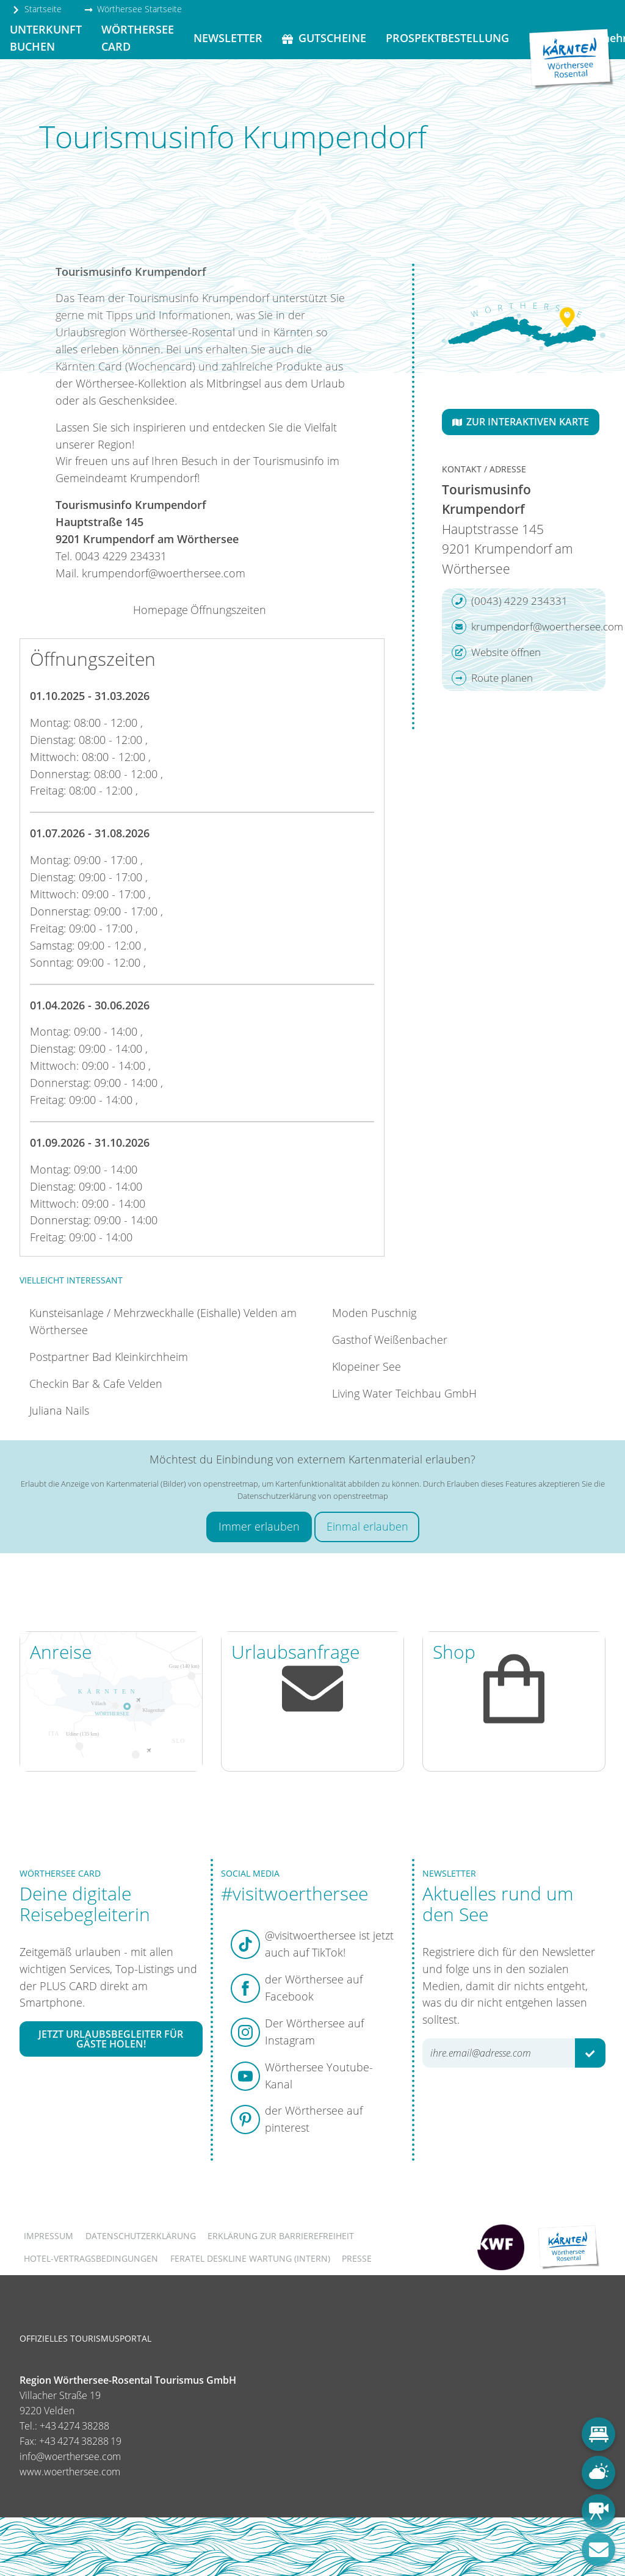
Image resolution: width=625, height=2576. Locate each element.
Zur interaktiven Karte (520, 421)
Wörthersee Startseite (133, 9)
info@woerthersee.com (70, 2456)
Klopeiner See (366, 1366)
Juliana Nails (59, 1410)
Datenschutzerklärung (140, 2236)
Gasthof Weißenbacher (389, 1339)
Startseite (37, 9)
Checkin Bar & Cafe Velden (95, 1383)
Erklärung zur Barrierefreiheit (281, 2236)
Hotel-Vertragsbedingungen (91, 2258)
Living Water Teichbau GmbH (404, 1393)
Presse (357, 2258)
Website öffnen (496, 652)
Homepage (160, 609)
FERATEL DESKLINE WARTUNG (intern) (250, 2258)
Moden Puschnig (374, 1312)
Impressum (48, 2236)
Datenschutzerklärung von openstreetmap (312, 1495)
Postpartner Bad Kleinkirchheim (108, 1356)
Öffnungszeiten (228, 609)
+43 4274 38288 (74, 2426)
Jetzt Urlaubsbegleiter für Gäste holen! (110, 2039)
